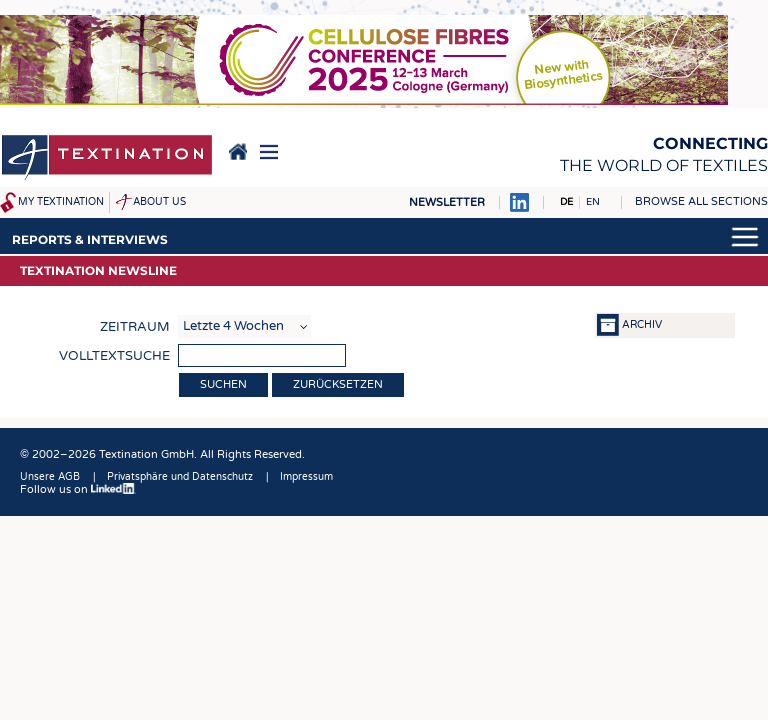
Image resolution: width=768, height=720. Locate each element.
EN (593, 202)
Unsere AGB (50, 477)
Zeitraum (135, 327)
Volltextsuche (114, 356)
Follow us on (78, 489)
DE (566, 202)
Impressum (306, 477)
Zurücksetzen (338, 384)
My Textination (61, 202)
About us (159, 202)
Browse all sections (701, 201)
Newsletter (447, 202)
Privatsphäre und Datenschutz (180, 477)
